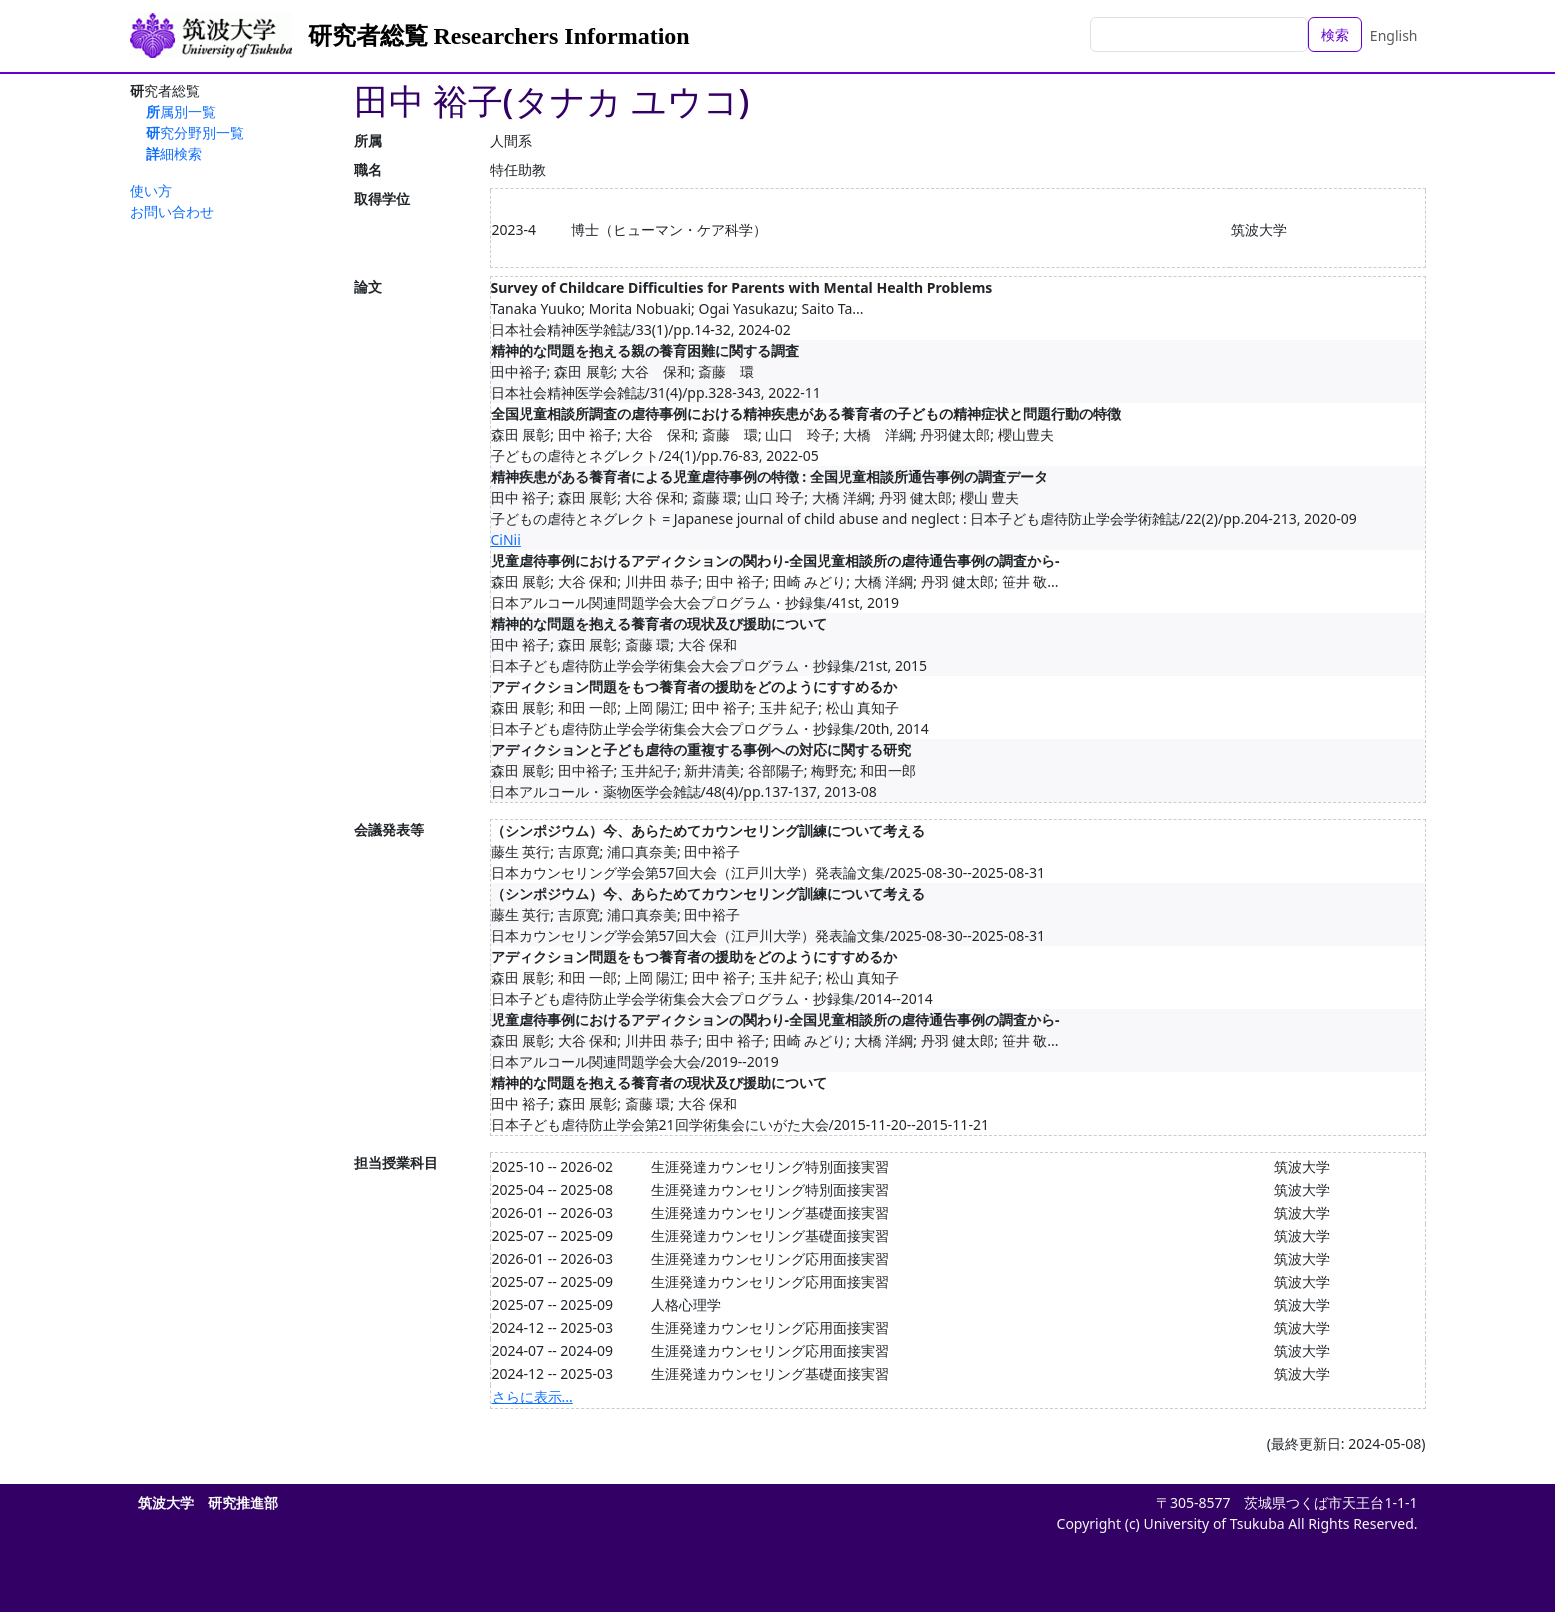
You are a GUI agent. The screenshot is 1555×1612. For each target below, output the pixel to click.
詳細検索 (174, 153)
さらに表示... (532, 1396)
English (1394, 35)
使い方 (151, 190)
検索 (1335, 34)
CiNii (506, 539)
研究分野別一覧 (195, 132)
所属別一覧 (181, 111)
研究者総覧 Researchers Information (499, 36)
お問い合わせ (172, 211)
